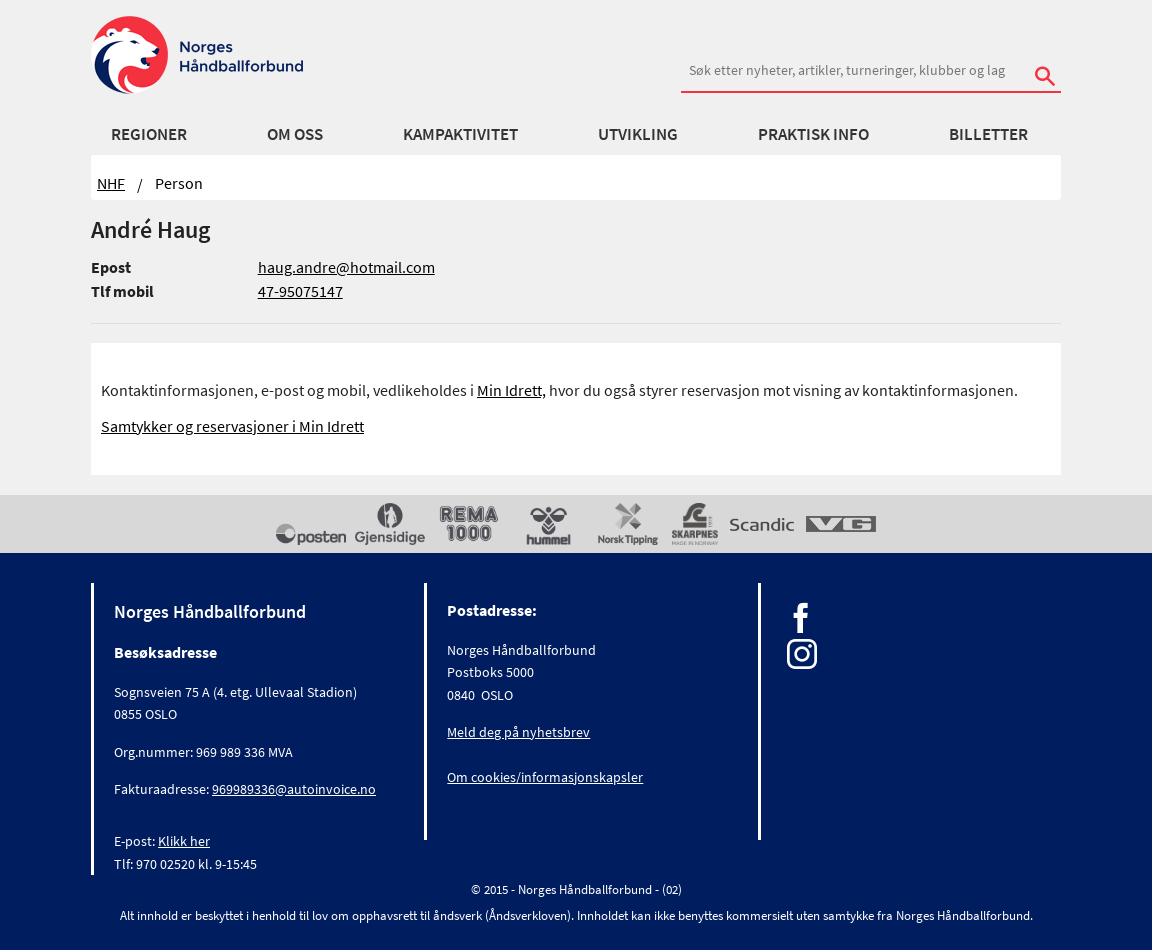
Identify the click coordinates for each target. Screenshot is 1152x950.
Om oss (295, 134)
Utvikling (638, 134)
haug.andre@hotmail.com (346, 267)
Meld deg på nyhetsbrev (518, 732)
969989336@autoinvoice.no (294, 789)
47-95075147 (300, 291)
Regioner (149, 134)
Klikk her (184, 841)
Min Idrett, (511, 390)
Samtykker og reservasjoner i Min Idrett (232, 426)
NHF (111, 183)
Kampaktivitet (460, 134)
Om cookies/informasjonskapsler (545, 777)
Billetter (988, 134)
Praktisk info (813, 134)
